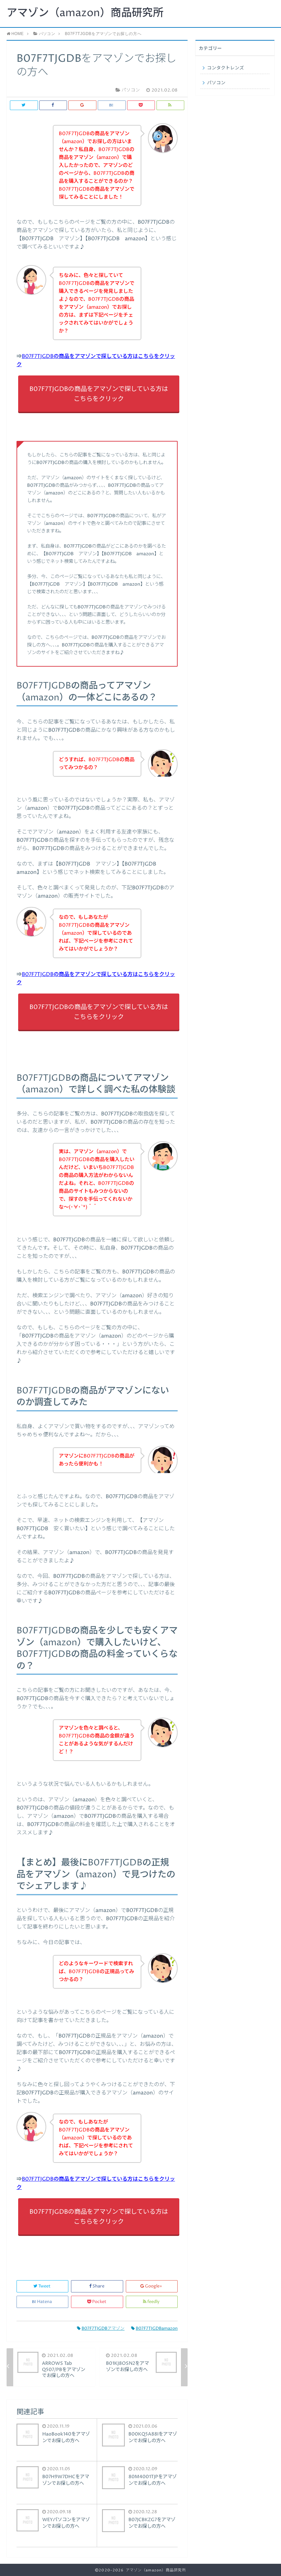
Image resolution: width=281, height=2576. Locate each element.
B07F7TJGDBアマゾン (100, 2328)
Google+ (151, 2286)
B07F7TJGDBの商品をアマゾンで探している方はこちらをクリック (98, 394)
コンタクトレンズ (225, 68)
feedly (151, 2302)
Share (97, 2286)
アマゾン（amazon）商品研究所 (85, 13)
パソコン (216, 83)
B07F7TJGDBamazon (154, 2328)
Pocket (97, 2302)
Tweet (42, 2286)
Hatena (42, 2302)
